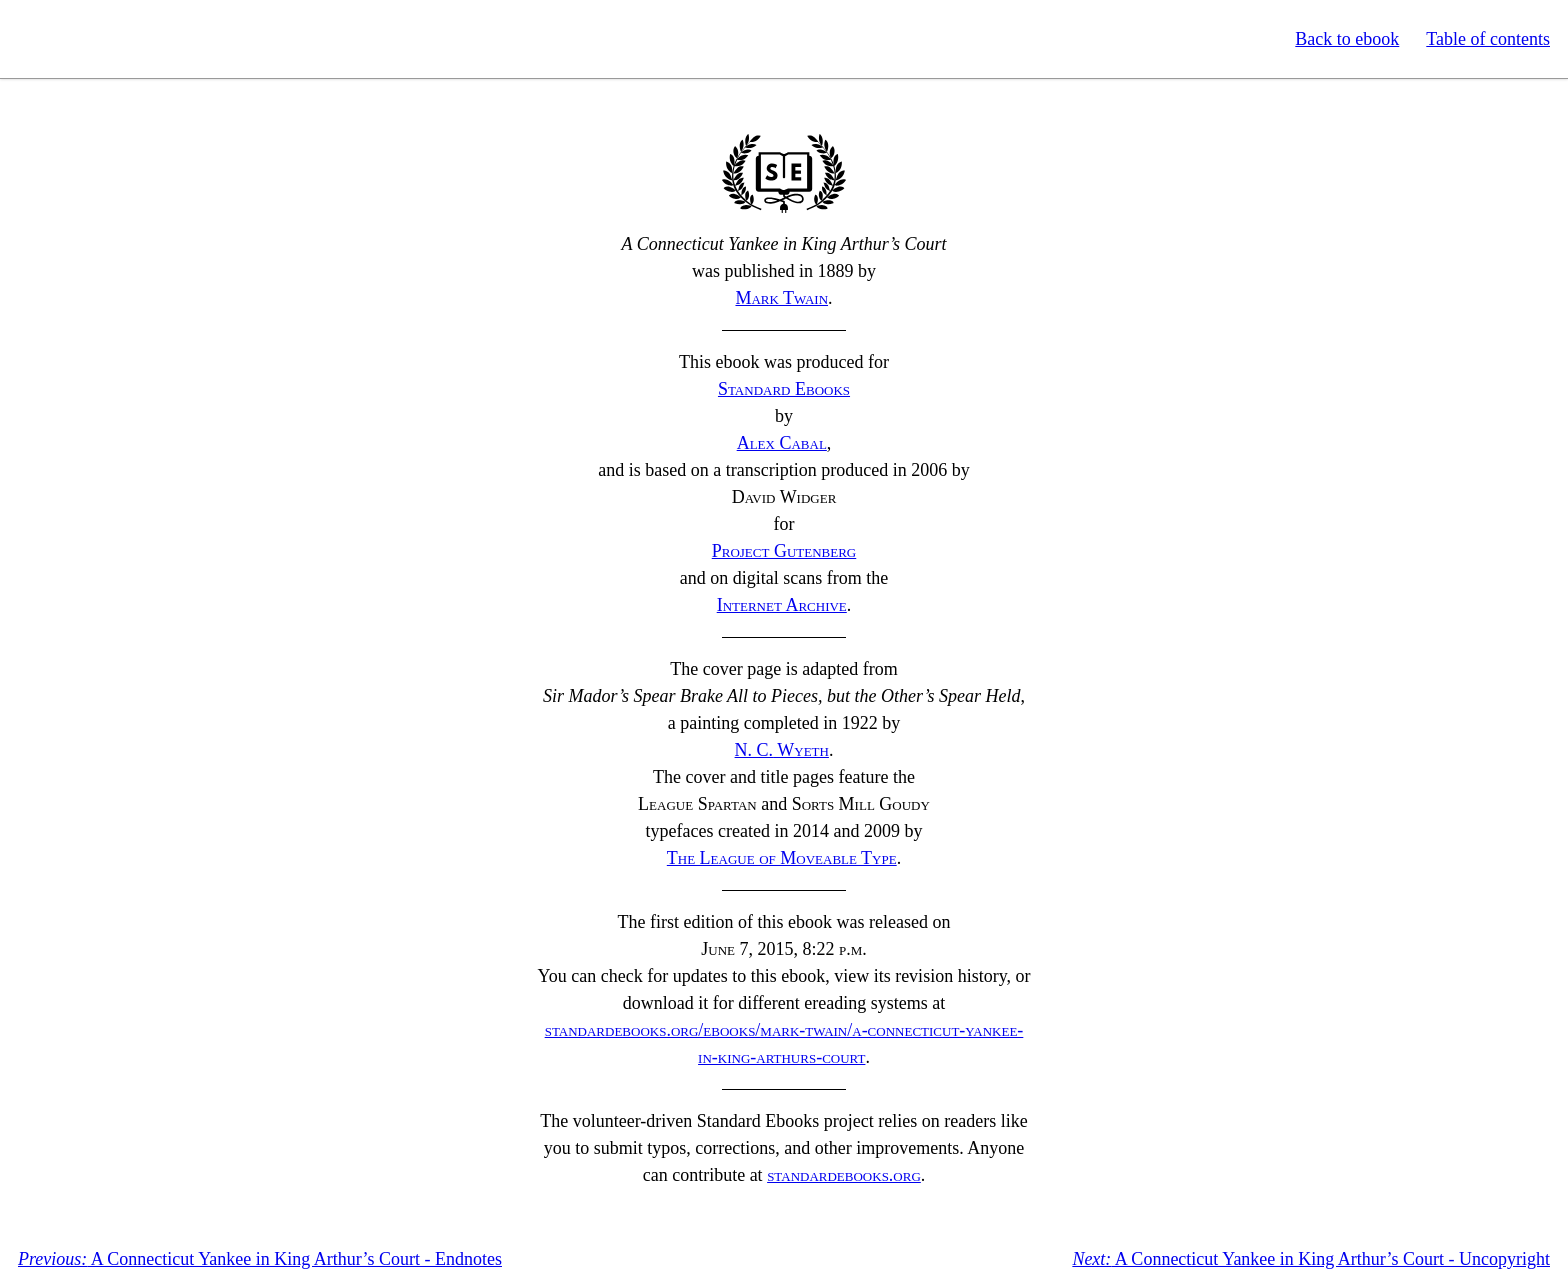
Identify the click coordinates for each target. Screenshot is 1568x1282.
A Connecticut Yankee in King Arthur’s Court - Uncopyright (1311, 1259)
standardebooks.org (844, 1175)
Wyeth (782, 750)
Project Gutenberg (784, 551)
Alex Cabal (782, 443)
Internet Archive (782, 605)
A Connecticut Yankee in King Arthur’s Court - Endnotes (260, 1259)
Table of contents (1488, 39)
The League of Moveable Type (782, 858)
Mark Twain (781, 298)
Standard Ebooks (108, 39)
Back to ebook (1347, 39)
